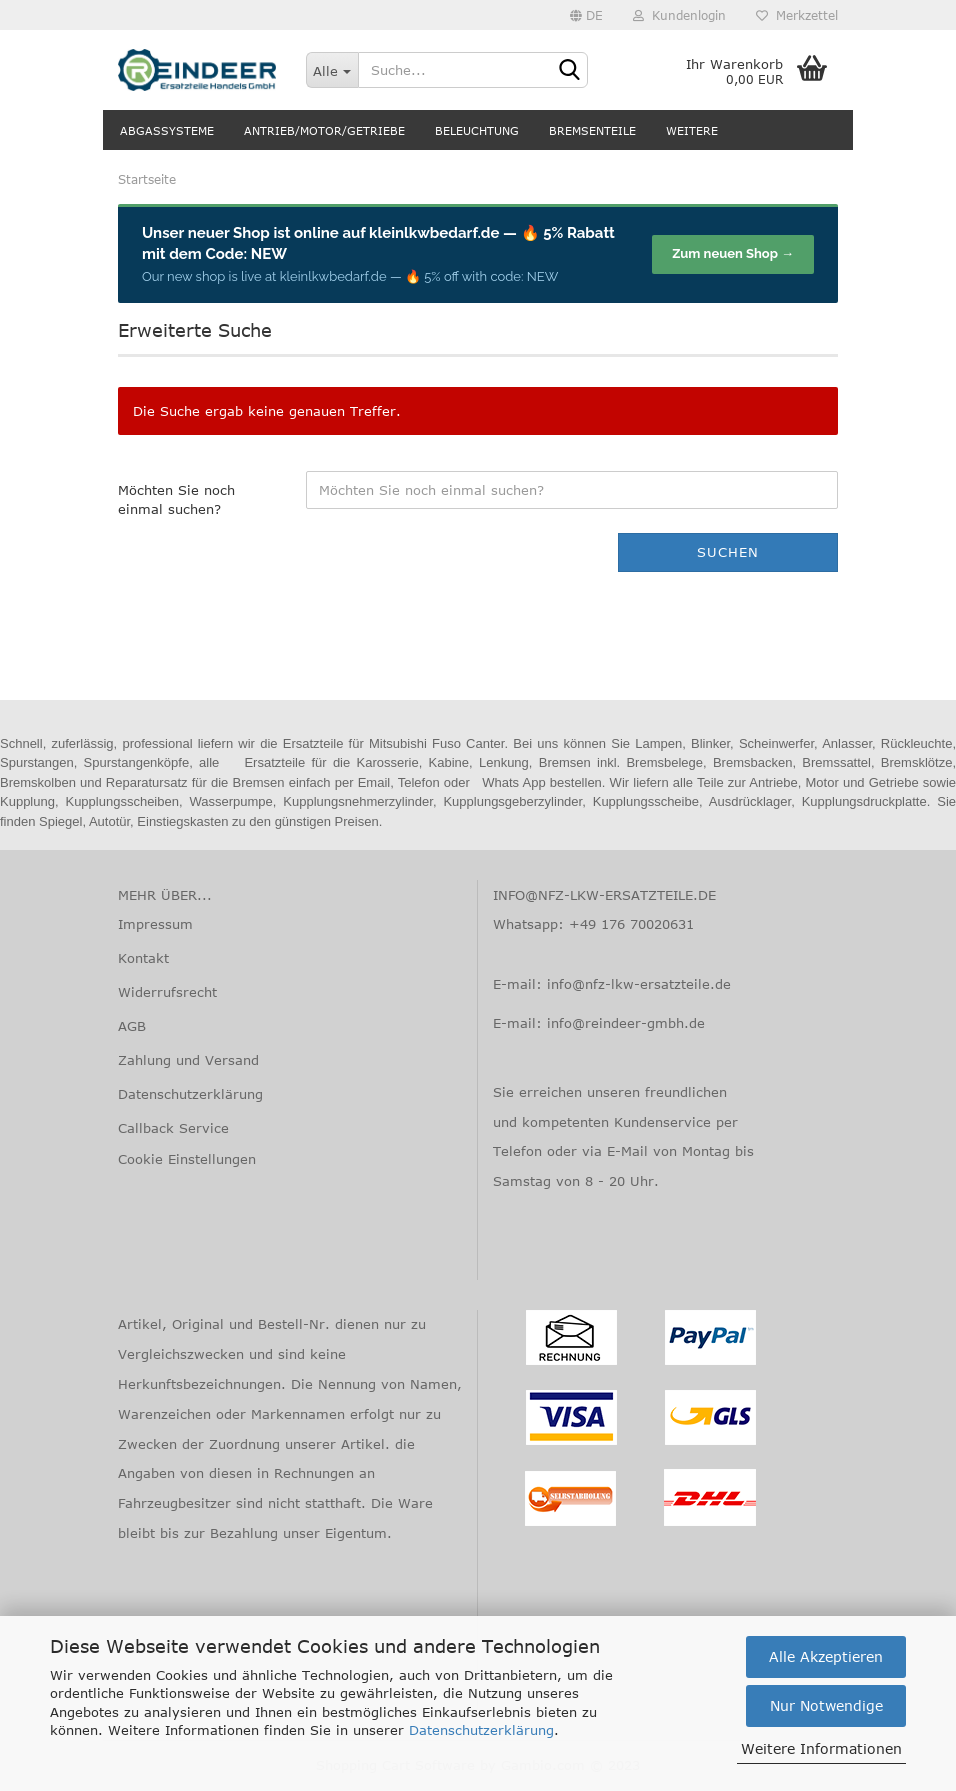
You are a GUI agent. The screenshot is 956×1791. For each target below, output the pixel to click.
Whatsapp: (531, 924)
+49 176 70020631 (631, 924)
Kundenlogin (679, 15)
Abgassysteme (167, 130)
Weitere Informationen (821, 1748)
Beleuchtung (477, 130)
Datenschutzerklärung (481, 1730)
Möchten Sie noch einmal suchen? (176, 499)
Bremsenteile (592, 130)
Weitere (692, 130)
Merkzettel (797, 15)
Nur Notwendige (826, 1705)
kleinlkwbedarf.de (434, 233)
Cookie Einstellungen (187, 1159)
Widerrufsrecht (167, 992)
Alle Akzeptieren (826, 1656)
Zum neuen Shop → (733, 253)
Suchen (728, 552)
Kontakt (143, 958)
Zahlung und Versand (188, 1060)
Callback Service (173, 1128)
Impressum (155, 924)
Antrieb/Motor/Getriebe (324, 130)
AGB (132, 1026)
